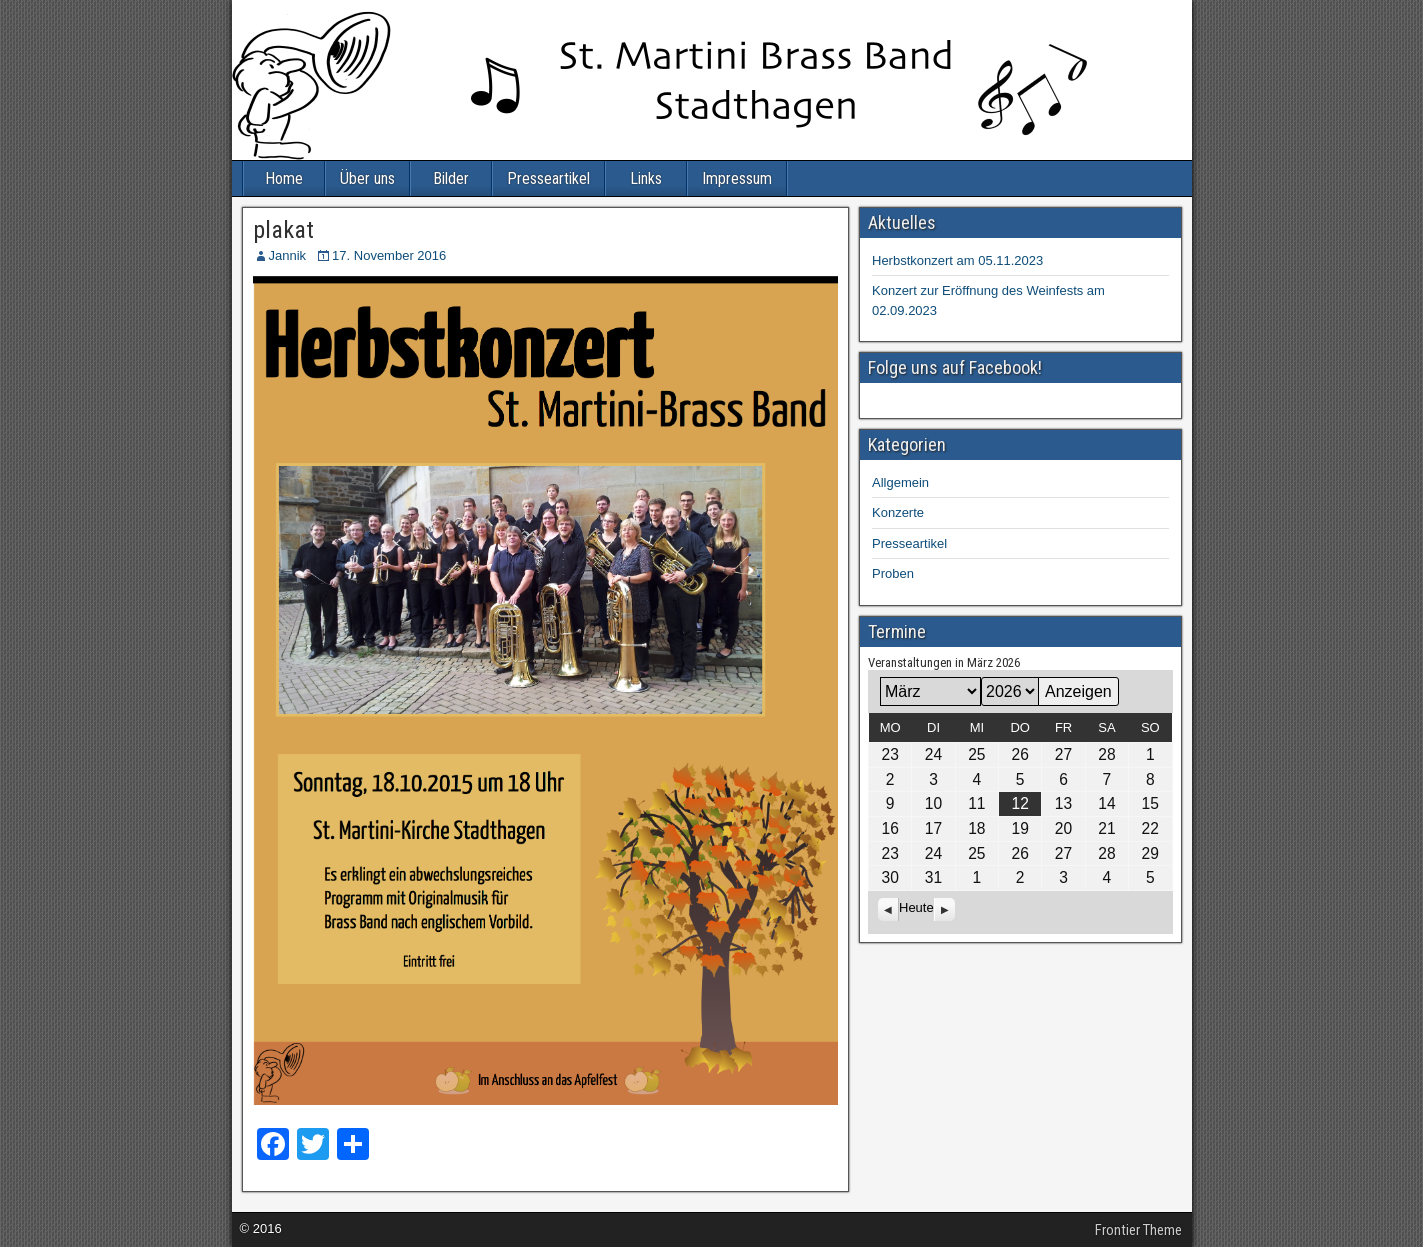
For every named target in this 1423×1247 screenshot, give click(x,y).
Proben (893, 573)
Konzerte (898, 512)
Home (284, 178)
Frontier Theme (1138, 1230)
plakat (283, 230)
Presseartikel (548, 178)
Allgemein (900, 482)
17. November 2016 (389, 255)
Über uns (367, 178)
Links (646, 178)
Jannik (288, 255)
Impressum (737, 178)
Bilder (451, 178)
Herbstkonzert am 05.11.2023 (957, 260)
